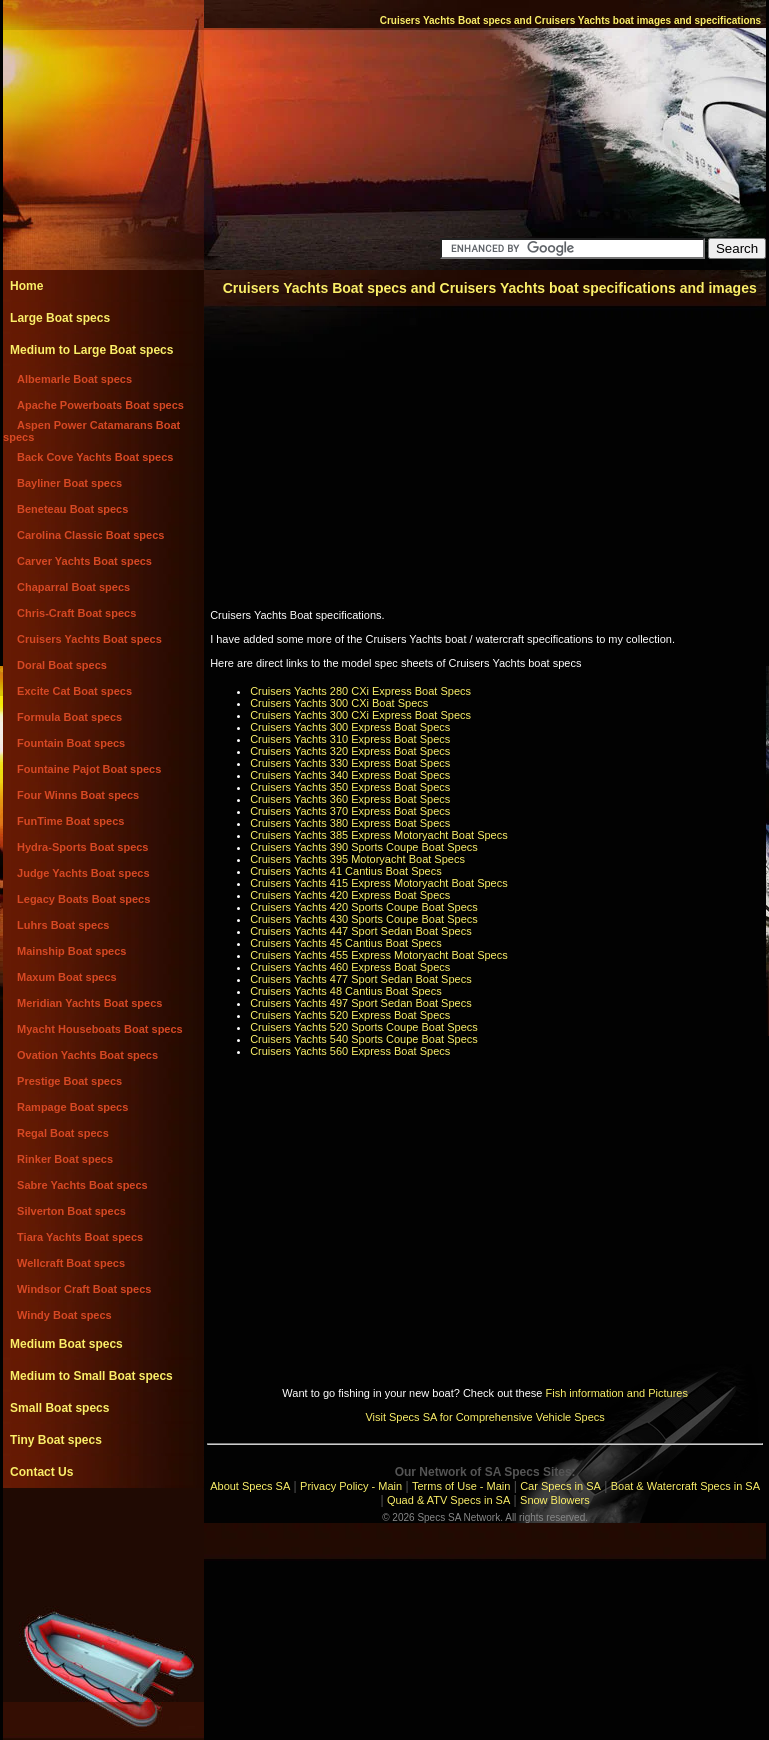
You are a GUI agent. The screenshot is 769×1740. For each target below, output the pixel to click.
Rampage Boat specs (72, 1107)
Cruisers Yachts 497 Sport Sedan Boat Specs (361, 1003)
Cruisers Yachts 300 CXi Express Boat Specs (360, 715)
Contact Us (41, 1472)
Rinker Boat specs (65, 1159)
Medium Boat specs (66, 1344)
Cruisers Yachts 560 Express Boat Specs (350, 1051)
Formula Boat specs (69, 717)
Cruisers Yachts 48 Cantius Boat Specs (346, 991)
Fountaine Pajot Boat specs (89, 769)
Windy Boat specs (64, 1315)
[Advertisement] (103, 1533)
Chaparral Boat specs (73, 587)
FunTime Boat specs (70, 821)
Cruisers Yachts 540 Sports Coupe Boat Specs (364, 1039)
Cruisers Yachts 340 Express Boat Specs (350, 775)
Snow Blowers (555, 1500)
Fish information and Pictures (616, 1393)
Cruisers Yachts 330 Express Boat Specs (350, 763)
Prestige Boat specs (69, 1081)
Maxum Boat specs (67, 977)
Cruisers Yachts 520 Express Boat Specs (350, 1015)
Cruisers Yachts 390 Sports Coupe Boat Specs (364, 847)
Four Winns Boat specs (78, 795)
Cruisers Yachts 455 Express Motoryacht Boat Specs (379, 955)
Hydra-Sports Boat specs (82, 847)
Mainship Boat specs (71, 951)
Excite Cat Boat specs (74, 691)
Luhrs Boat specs (63, 925)
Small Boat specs (59, 1408)
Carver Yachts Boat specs (84, 561)
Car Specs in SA (560, 1486)
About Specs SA (250, 1486)
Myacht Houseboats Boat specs (100, 1029)
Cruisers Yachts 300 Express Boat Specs (350, 727)
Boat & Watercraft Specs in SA (685, 1486)
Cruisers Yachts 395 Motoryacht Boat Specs (357, 859)
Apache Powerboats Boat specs (100, 405)
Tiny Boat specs (56, 1440)
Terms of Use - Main (461, 1486)
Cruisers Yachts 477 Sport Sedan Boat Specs (361, 979)
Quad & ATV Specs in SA (448, 1500)
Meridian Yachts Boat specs (89, 1003)
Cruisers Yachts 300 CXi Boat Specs (339, 703)
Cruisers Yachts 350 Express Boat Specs (350, 787)
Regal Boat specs (63, 1133)
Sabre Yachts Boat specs (82, 1185)
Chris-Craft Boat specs (76, 613)
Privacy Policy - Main (351, 1486)
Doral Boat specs (62, 665)
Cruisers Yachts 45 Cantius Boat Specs (346, 943)
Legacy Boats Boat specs (83, 899)
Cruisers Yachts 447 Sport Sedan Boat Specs (361, 931)
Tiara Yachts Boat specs (80, 1237)
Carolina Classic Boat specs (90, 535)
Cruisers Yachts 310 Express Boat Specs (350, 739)
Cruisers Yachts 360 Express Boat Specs (350, 799)
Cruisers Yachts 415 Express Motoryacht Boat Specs (379, 883)
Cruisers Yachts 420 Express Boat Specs (350, 895)
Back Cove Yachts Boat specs (95, 457)
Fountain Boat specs (71, 743)
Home (26, 286)
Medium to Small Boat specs (91, 1376)
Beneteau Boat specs (72, 509)
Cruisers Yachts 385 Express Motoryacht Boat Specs (379, 835)
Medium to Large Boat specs (91, 350)
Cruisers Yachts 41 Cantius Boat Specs (346, 871)
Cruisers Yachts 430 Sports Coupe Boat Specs (364, 919)
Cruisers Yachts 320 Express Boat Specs (350, 751)
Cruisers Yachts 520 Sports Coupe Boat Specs (364, 1027)
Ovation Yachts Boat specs (87, 1055)
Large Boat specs (60, 318)
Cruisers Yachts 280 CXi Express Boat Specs (360, 691)
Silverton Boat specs (71, 1211)
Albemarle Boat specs (74, 379)
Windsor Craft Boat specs (84, 1289)
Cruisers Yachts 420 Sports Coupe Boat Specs (364, 907)
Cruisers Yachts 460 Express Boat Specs (350, 967)
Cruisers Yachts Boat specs (89, 639)
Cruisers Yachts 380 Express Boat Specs (350, 823)
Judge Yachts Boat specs (83, 873)
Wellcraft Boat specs (71, 1263)
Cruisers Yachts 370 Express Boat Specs (350, 811)
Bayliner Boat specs (69, 483)
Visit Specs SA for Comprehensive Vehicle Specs (484, 1417)
